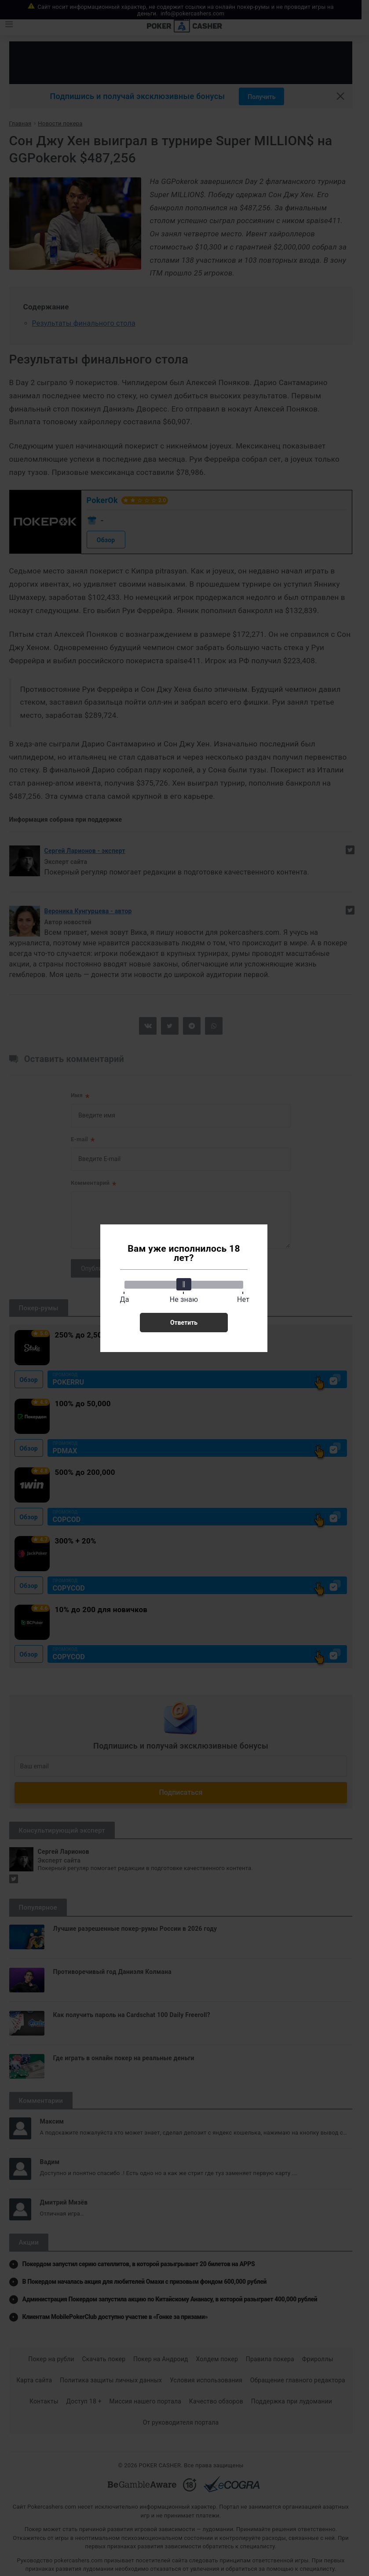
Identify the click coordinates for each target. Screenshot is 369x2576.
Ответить (183, 1322)
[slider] (183, 1284)
